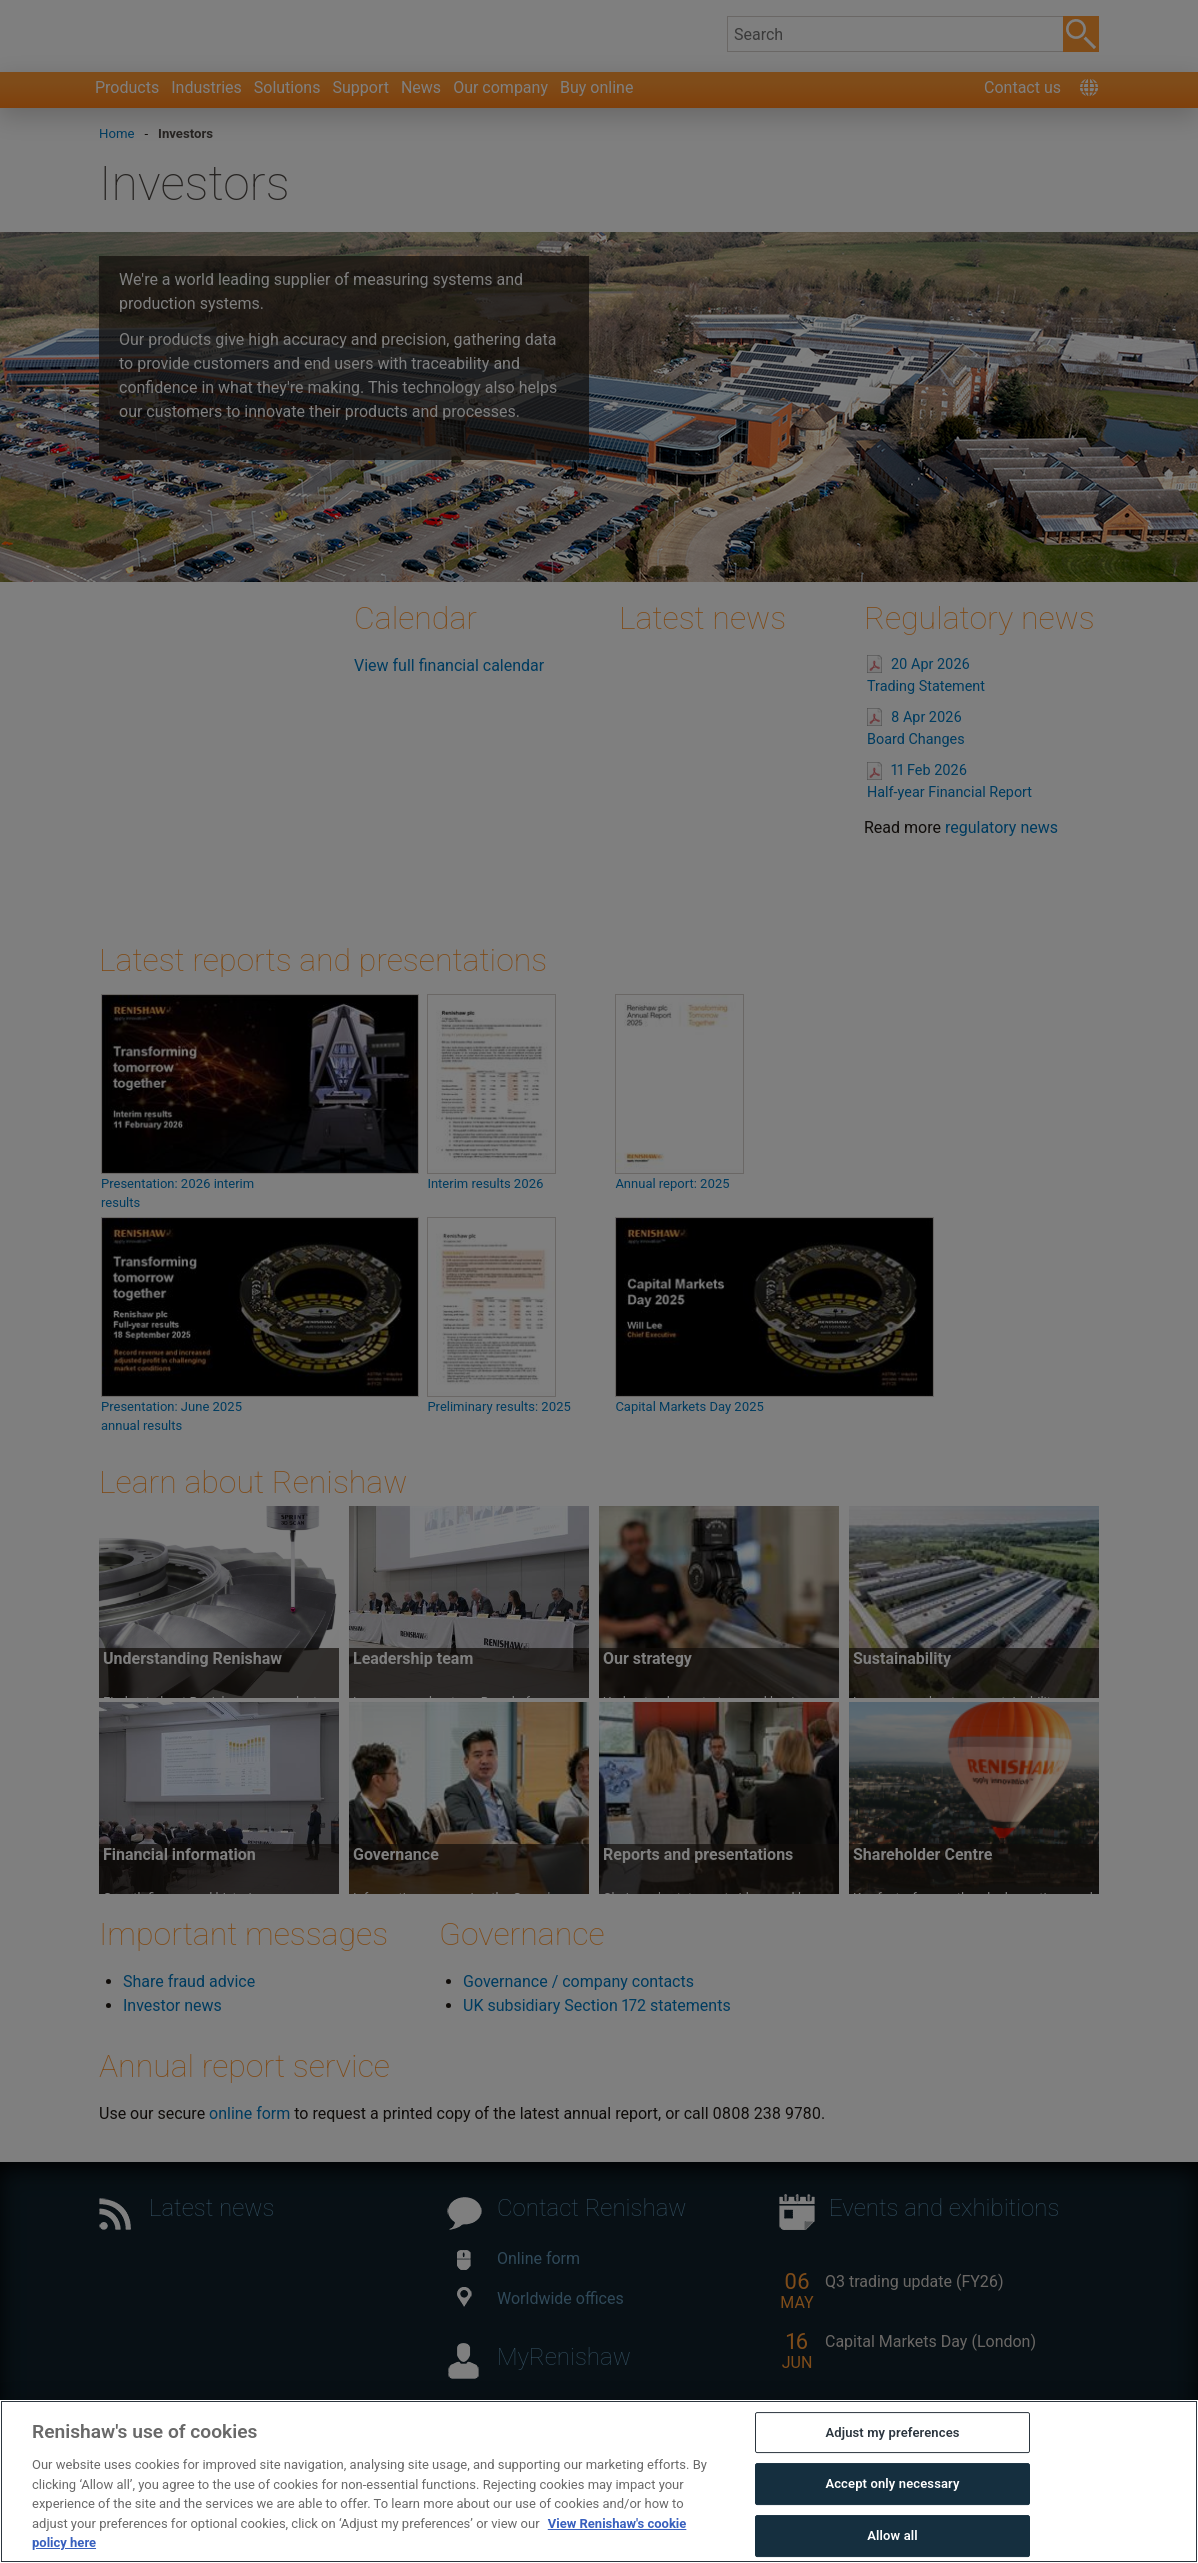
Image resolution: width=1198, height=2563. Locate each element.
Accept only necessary (892, 2483)
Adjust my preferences (892, 2432)
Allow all (892, 2535)
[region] (599, 2481)
